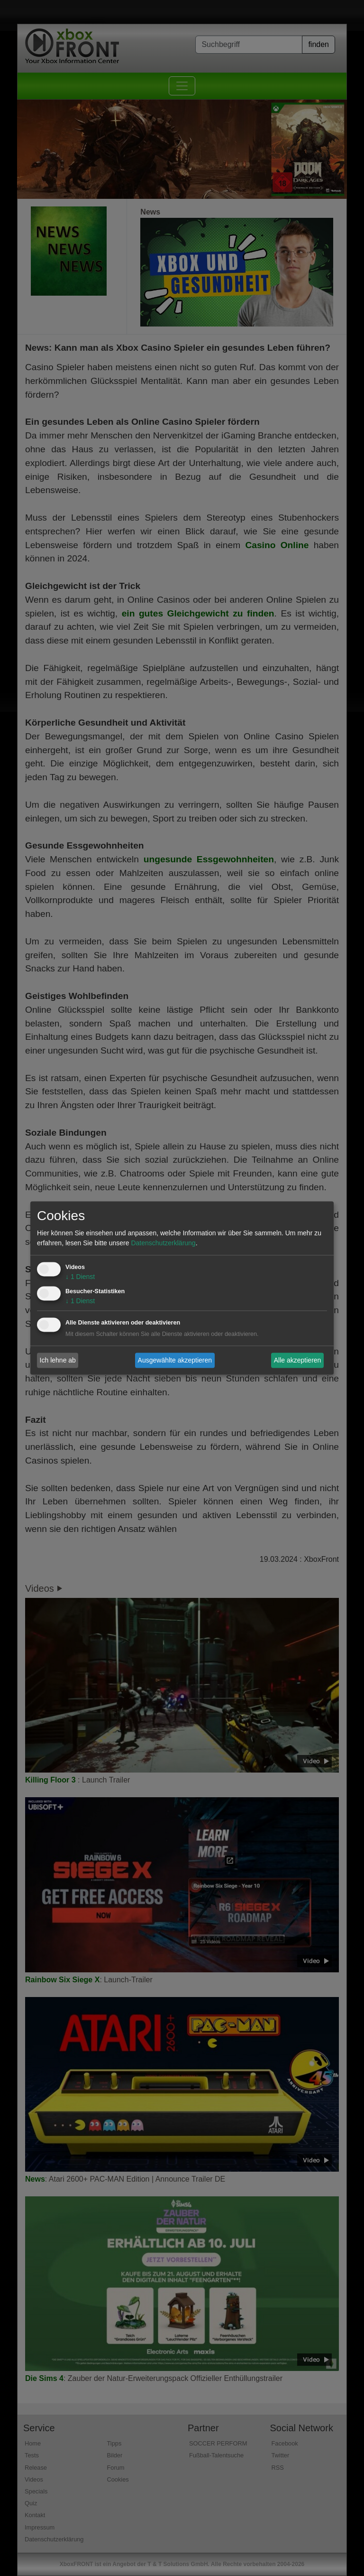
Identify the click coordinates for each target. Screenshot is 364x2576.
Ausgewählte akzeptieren (175, 1360)
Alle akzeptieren (297, 1360)
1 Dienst (80, 1277)
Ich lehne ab (58, 1360)
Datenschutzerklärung (163, 1243)
